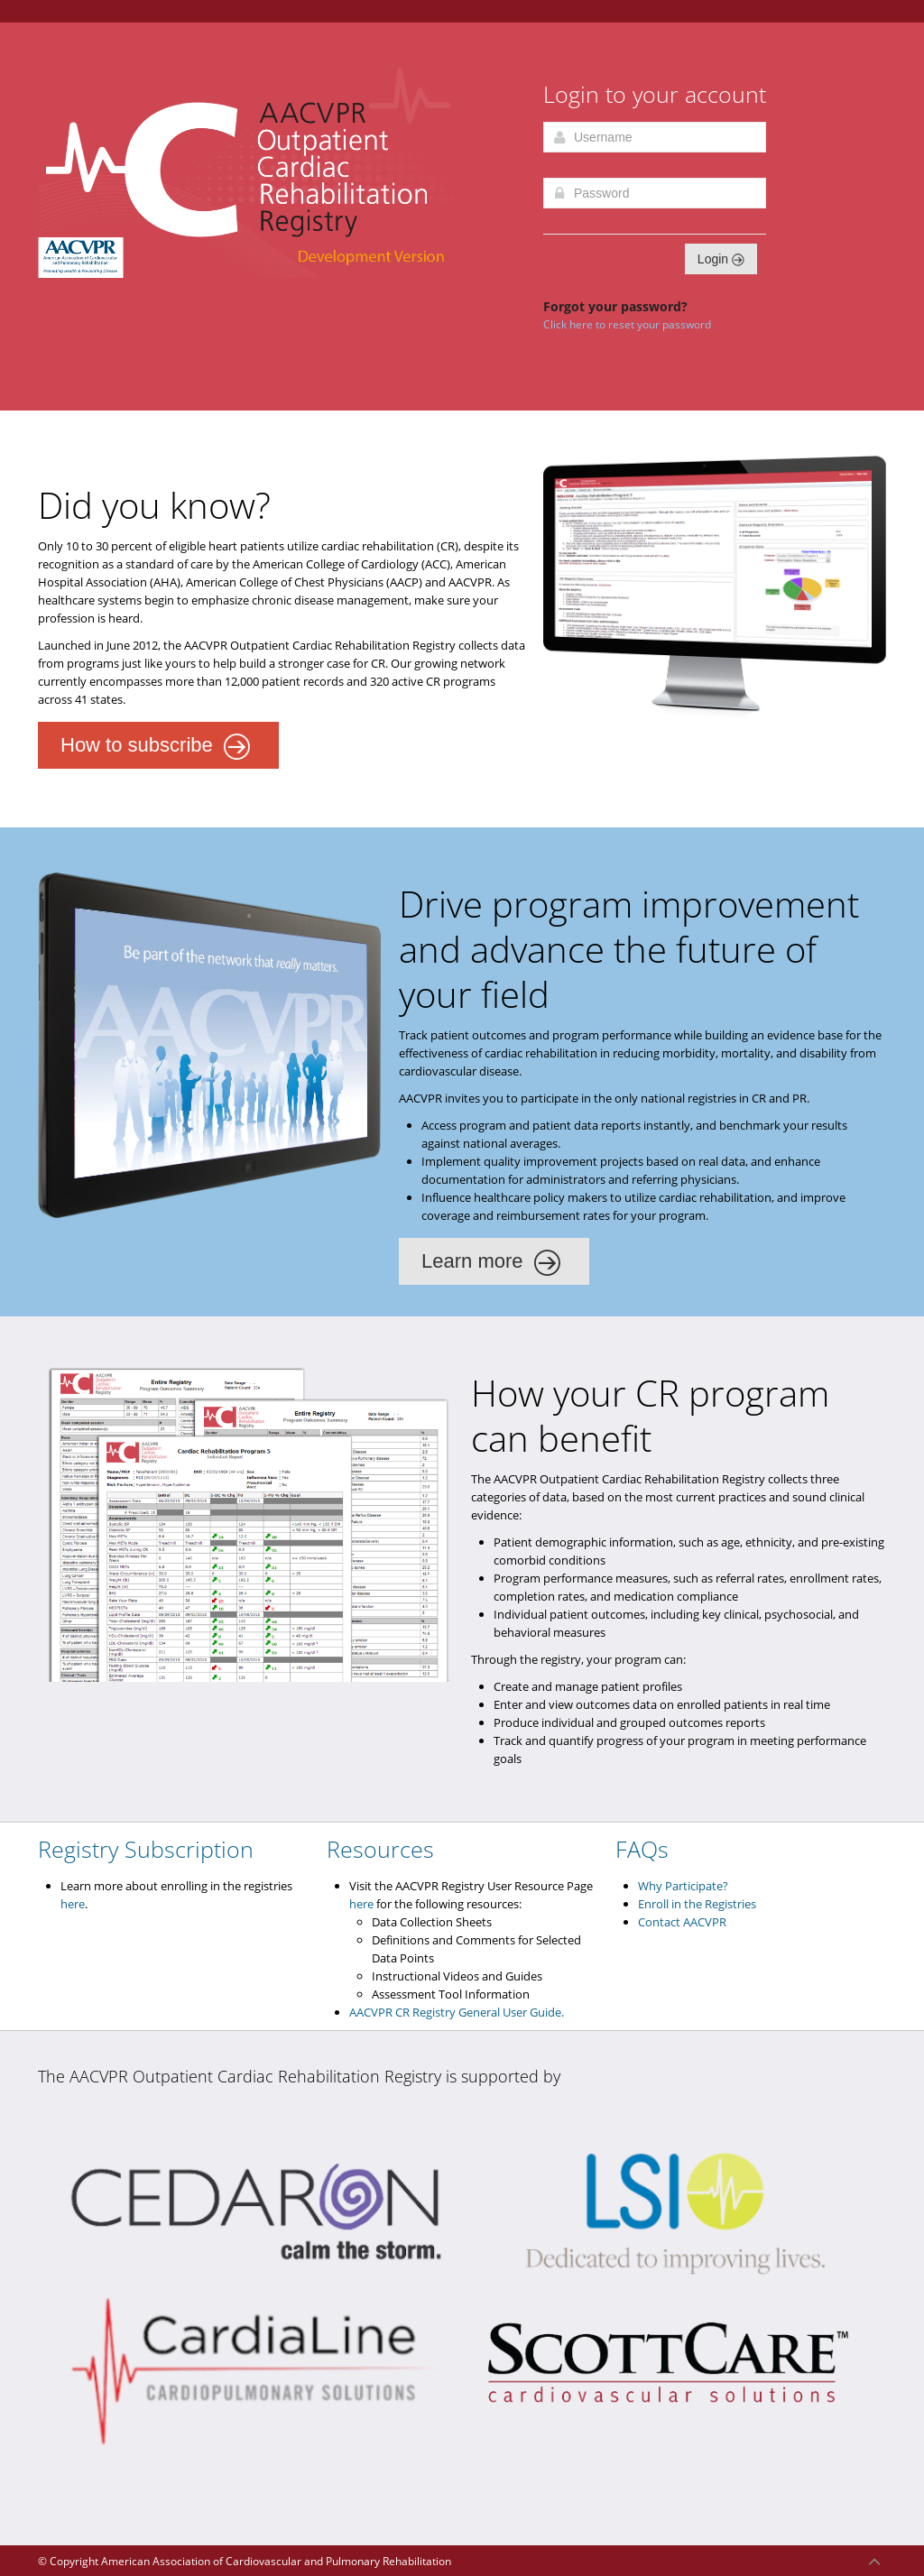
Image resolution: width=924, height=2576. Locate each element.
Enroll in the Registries (697, 1904)
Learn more (491, 1263)
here (72, 1904)
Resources (380, 1849)
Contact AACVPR (682, 1922)
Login (721, 259)
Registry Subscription (146, 1849)
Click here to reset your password (627, 324)
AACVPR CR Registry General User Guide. (456, 2012)
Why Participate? (683, 1886)
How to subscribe (155, 747)
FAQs (642, 1849)
